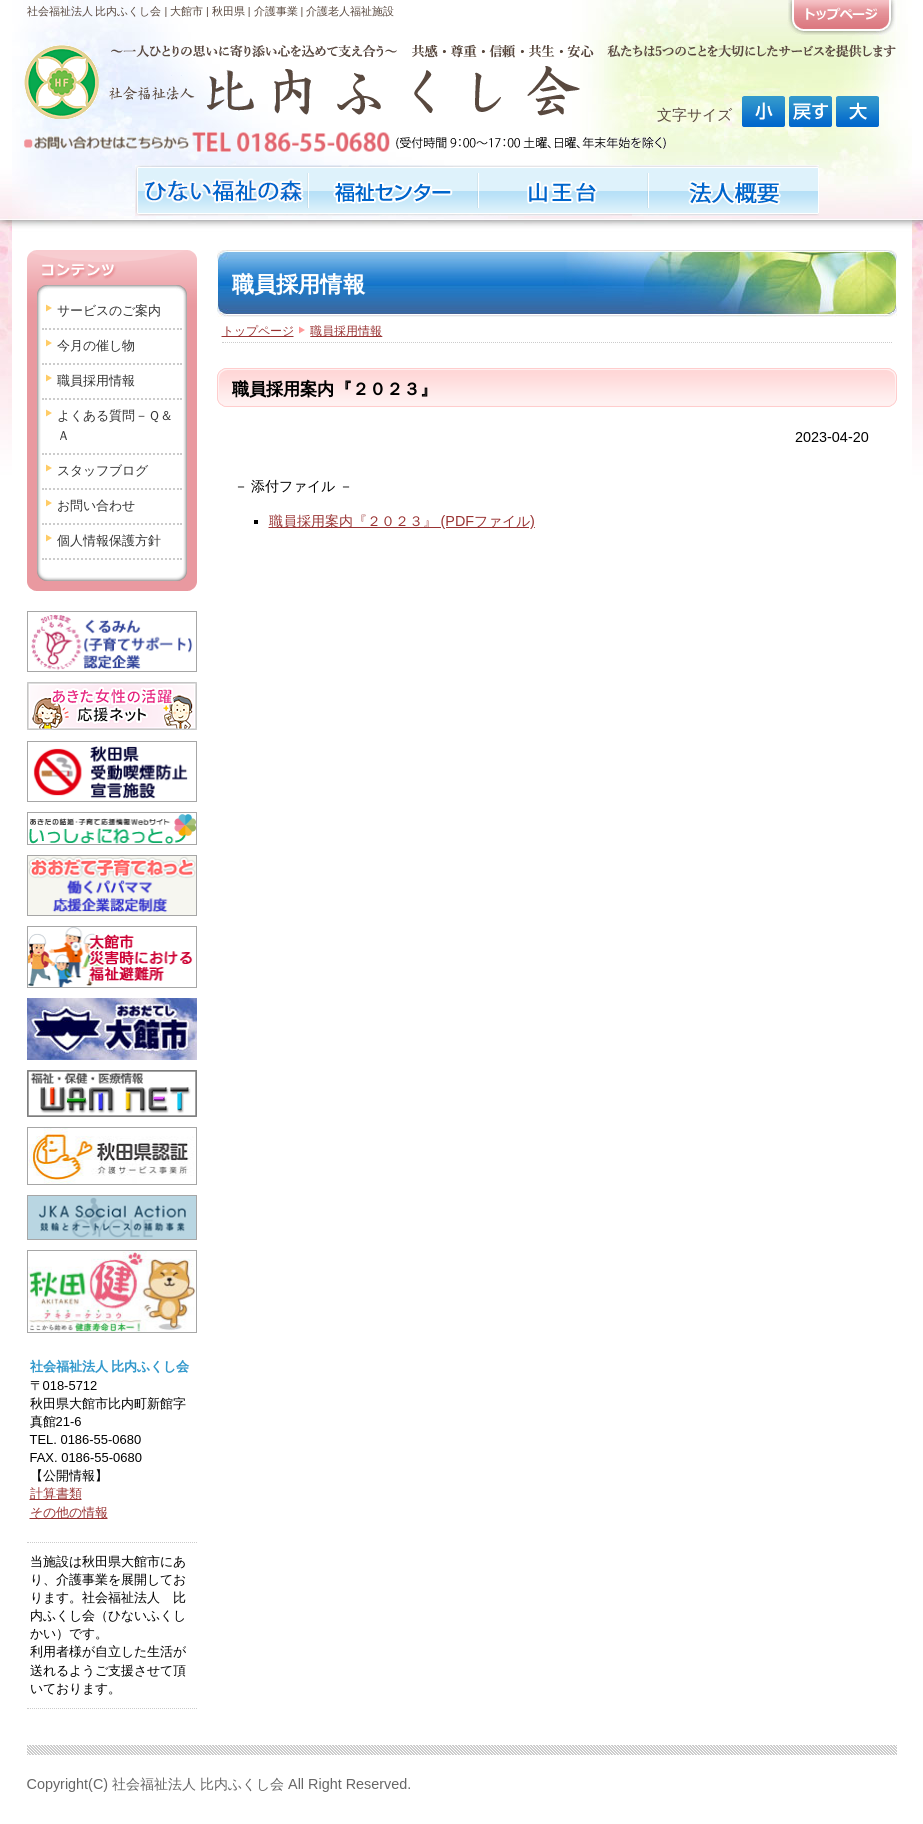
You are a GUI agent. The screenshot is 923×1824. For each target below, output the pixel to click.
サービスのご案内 (109, 310)
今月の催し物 (96, 345)
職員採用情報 (96, 380)
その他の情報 (69, 1512)
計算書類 (56, 1493)
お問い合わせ (96, 505)
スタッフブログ (102, 470)
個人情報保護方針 (109, 540)
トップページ (258, 331)
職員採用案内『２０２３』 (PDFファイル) (402, 521)
